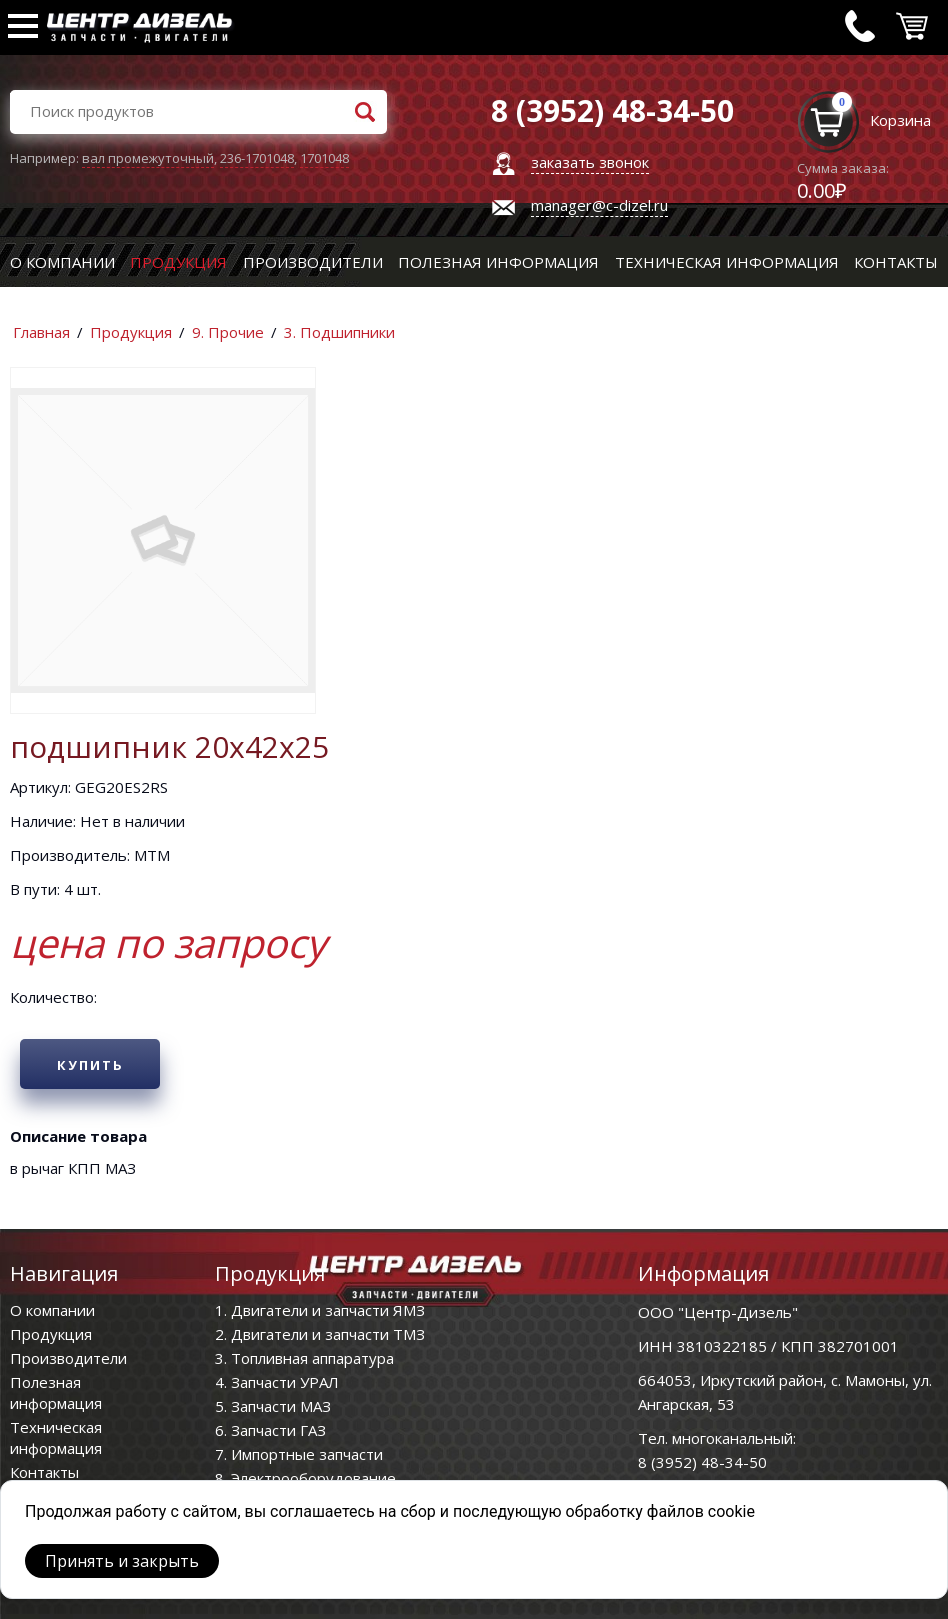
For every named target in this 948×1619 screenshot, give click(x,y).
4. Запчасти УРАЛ (277, 1382)
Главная (41, 332)
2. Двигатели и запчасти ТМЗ (320, 1334)
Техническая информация (727, 262)
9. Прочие (228, 332)
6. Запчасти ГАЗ (270, 1430)
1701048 (324, 158)
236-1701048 (257, 158)
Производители (313, 262)
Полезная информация (498, 262)
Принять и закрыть (122, 1561)
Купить (90, 1065)
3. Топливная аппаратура (304, 1358)
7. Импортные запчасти (299, 1454)
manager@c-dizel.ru (599, 205)
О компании (62, 262)
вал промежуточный (148, 158)
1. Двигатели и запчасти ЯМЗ (320, 1310)
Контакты (896, 262)
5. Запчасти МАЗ (273, 1406)
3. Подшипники (339, 332)
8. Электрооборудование (305, 1478)
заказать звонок (590, 162)
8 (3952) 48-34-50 (702, 1462)
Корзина (900, 120)
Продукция (178, 262)
